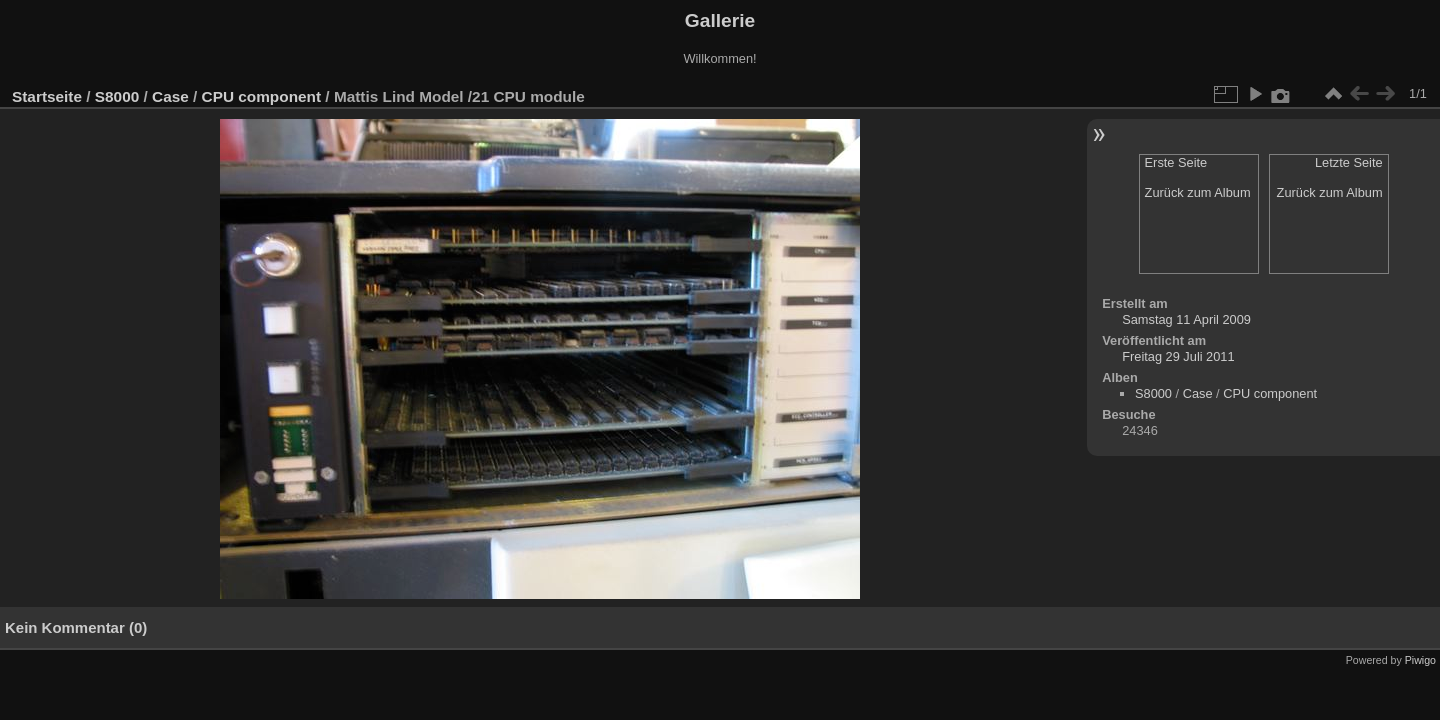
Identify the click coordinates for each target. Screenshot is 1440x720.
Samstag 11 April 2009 (1186, 319)
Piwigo (1420, 660)
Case (170, 96)
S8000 (117, 96)
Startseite (47, 96)
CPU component (261, 96)
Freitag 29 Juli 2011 (1178, 356)
